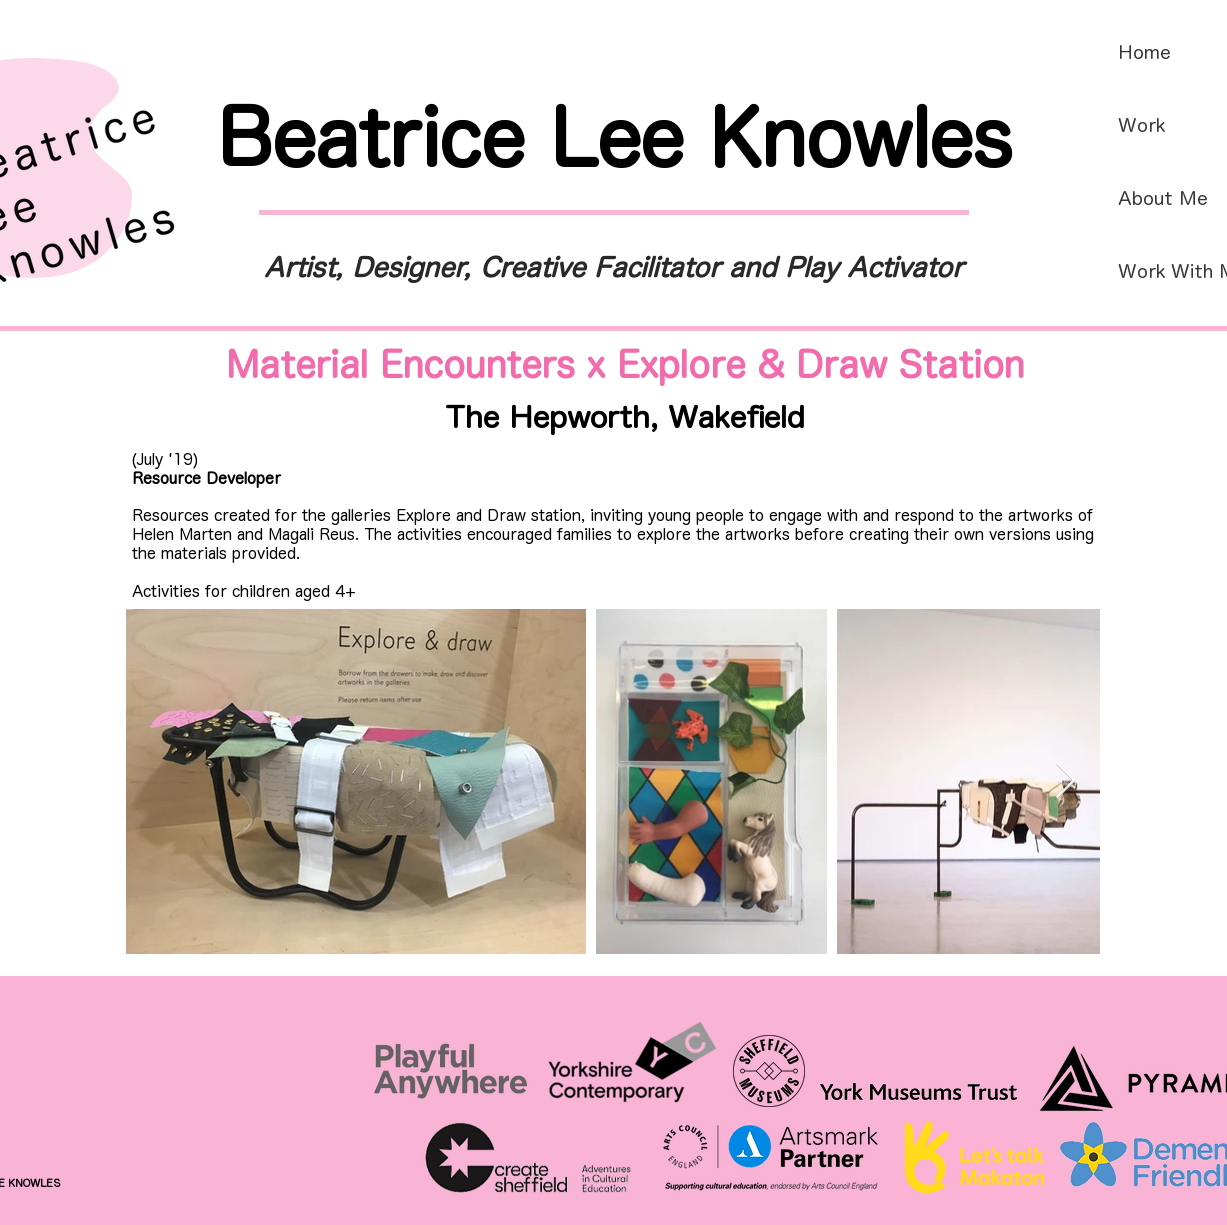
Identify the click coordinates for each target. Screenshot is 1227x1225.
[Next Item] (1065, 781)
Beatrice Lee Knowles (614, 137)
